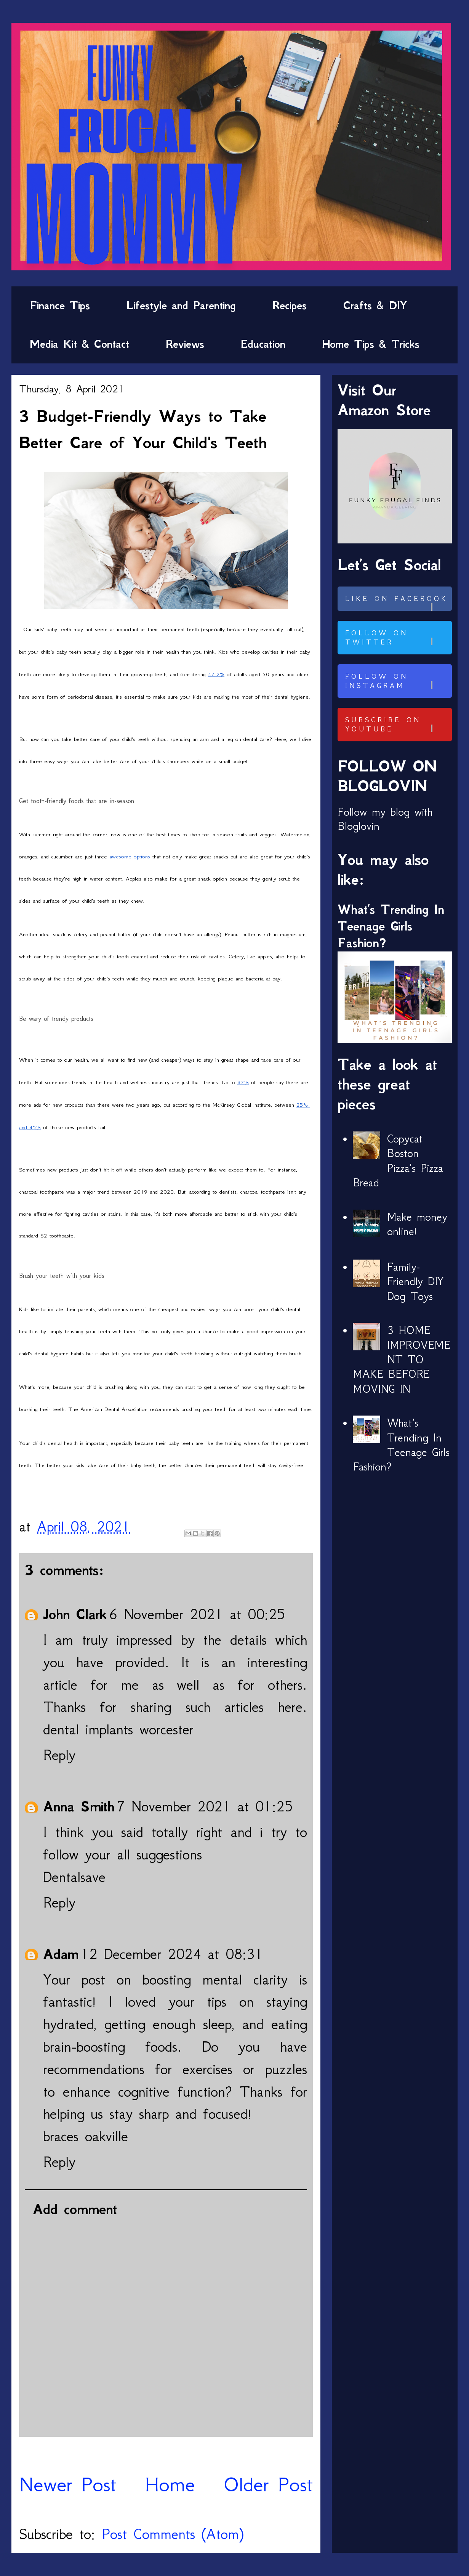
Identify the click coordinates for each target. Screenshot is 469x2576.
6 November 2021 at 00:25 (197, 1614)
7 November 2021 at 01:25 (205, 1806)
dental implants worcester (118, 1729)
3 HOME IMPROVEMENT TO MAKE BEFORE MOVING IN (401, 1359)
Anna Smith (78, 1806)
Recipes (289, 305)
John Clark (75, 1614)
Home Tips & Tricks (370, 344)
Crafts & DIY (375, 305)
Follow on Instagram (397, 681)
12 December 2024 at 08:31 (172, 1954)
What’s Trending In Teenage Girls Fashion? (391, 926)
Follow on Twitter (397, 637)
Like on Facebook (397, 603)
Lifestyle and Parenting (181, 305)
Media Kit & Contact (79, 344)
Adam (60, 1954)
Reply (59, 1755)
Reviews (185, 344)
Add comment (75, 2209)
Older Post (268, 2484)
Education (263, 344)
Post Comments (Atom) (172, 2534)
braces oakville (85, 2136)
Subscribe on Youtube (397, 724)
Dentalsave (74, 1877)
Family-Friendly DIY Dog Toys (415, 1281)
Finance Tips (60, 305)
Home (170, 2484)
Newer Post (67, 2484)
